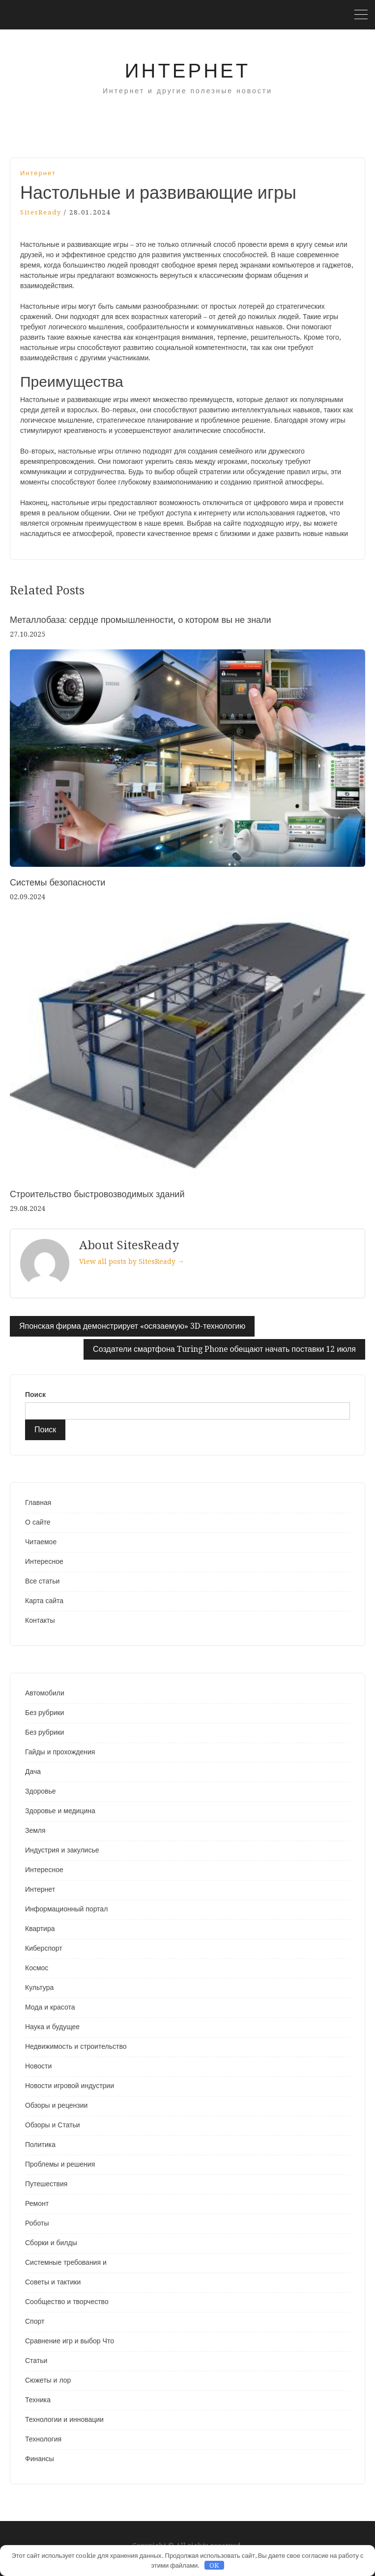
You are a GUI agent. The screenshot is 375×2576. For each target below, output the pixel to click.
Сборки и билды (51, 2243)
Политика (40, 2144)
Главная (38, 1502)
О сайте (38, 1522)
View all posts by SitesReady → (131, 1261)
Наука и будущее (52, 2027)
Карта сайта (44, 1601)
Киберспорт (43, 1948)
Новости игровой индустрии (69, 2086)
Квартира (40, 1928)
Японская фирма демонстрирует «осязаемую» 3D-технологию (132, 1326)
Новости (38, 2066)
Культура (39, 1987)
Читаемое (41, 1542)
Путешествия (46, 2184)
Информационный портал (66, 1909)
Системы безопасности (57, 882)
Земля (35, 1830)
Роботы (37, 2223)
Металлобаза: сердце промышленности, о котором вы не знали (140, 620)
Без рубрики (44, 1713)
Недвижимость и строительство (75, 2046)
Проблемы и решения (60, 2164)
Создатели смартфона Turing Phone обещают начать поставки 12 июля (224, 1349)
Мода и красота (50, 2007)
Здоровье (40, 1791)
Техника (38, 2400)
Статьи (36, 2360)
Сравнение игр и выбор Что (69, 2341)
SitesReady (40, 212)
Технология (43, 2439)
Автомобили (44, 1693)
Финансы (39, 2459)
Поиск (35, 1394)
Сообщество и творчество (67, 2302)
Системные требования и (66, 2262)
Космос (36, 1968)
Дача (33, 1771)
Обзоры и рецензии (56, 2105)
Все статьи (42, 1581)
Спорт (34, 2321)
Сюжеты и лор (48, 2380)
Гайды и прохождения (60, 1752)
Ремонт (37, 2203)
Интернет (187, 70)
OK (214, 2565)
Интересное (44, 1561)
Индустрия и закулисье (62, 1850)
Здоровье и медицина (60, 1811)
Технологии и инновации (64, 2419)
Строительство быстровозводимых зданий (97, 1194)
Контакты (40, 1620)
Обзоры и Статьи (52, 2125)
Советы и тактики (53, 2282)
